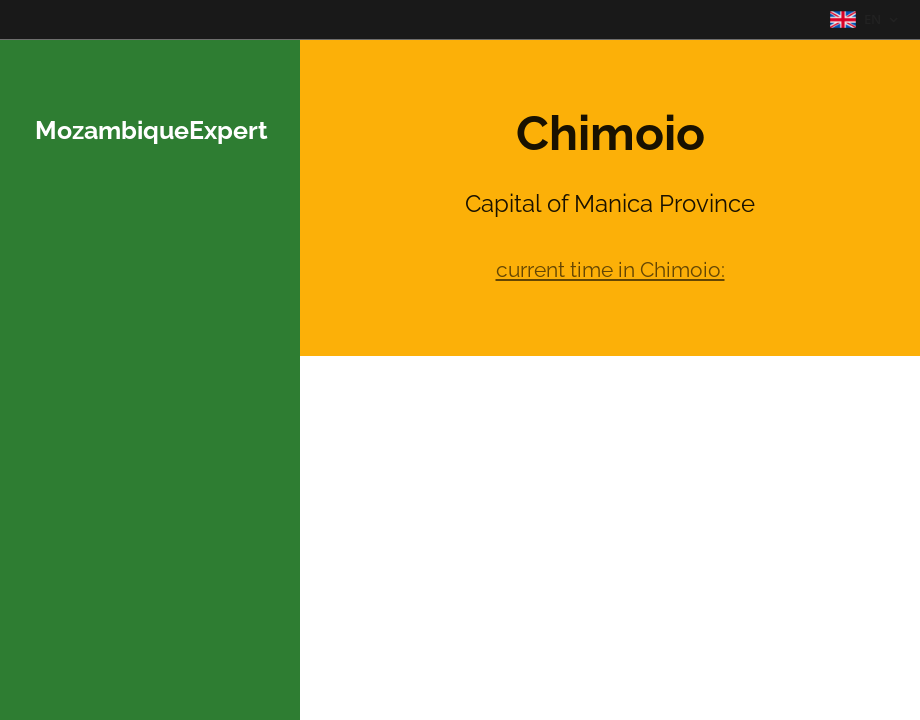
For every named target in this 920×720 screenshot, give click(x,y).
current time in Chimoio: (610, 269)
